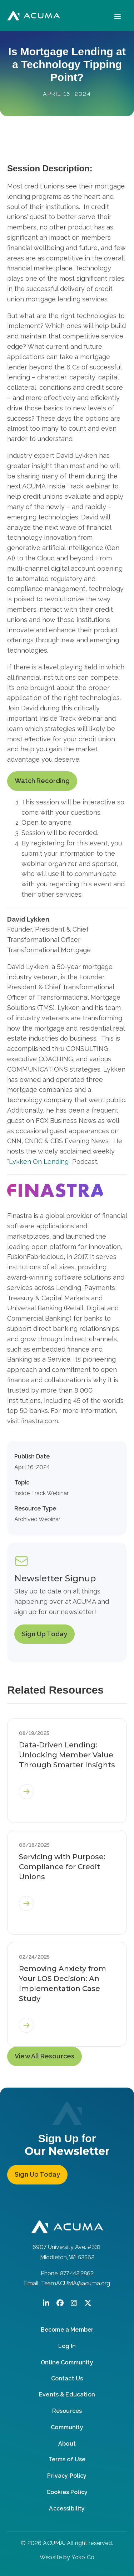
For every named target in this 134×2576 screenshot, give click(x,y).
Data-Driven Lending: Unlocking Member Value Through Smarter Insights (67, 1755)
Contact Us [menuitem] (67, 2378)
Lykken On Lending (39, 1161)
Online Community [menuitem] (67, 2362)
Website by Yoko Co (67, 2557)
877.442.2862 (77, 2273)
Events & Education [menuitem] (67, 2394)
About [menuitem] (67, 2443)
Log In (67, 2346)
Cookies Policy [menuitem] (67, 2492)
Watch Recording (42, 780)
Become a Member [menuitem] (67, 2329)
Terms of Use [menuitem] (67, 2459)
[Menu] (117, 15)
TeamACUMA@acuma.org (75, 2283)
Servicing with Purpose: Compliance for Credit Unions (62, 1866)
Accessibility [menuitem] (67, 2508)
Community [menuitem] (67, 2427)
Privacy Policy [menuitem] (66, 2475)
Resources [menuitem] (67, 2410)
